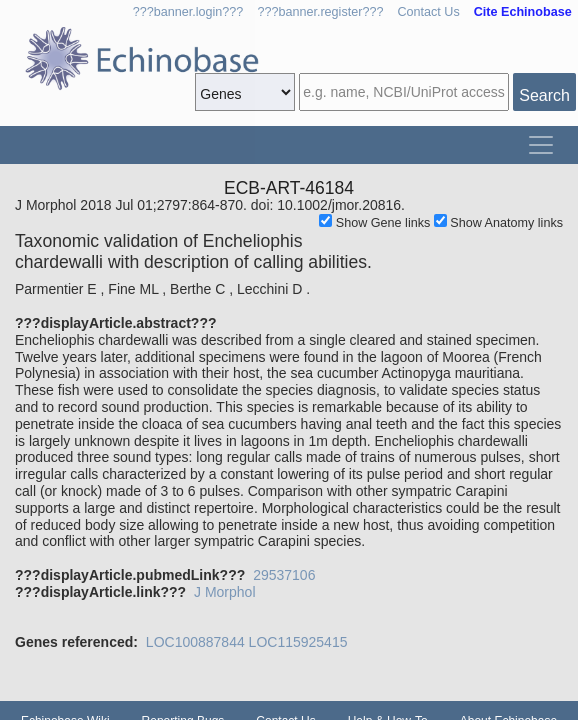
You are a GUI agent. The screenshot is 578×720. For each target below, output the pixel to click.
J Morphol (224, 592)
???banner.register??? (320, 12)
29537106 (284, 575)
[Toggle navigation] (541, 145)
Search (544, 95)
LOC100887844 (195, 642)
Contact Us (428, 12)
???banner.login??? (188, 12)
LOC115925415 (298, 642)
